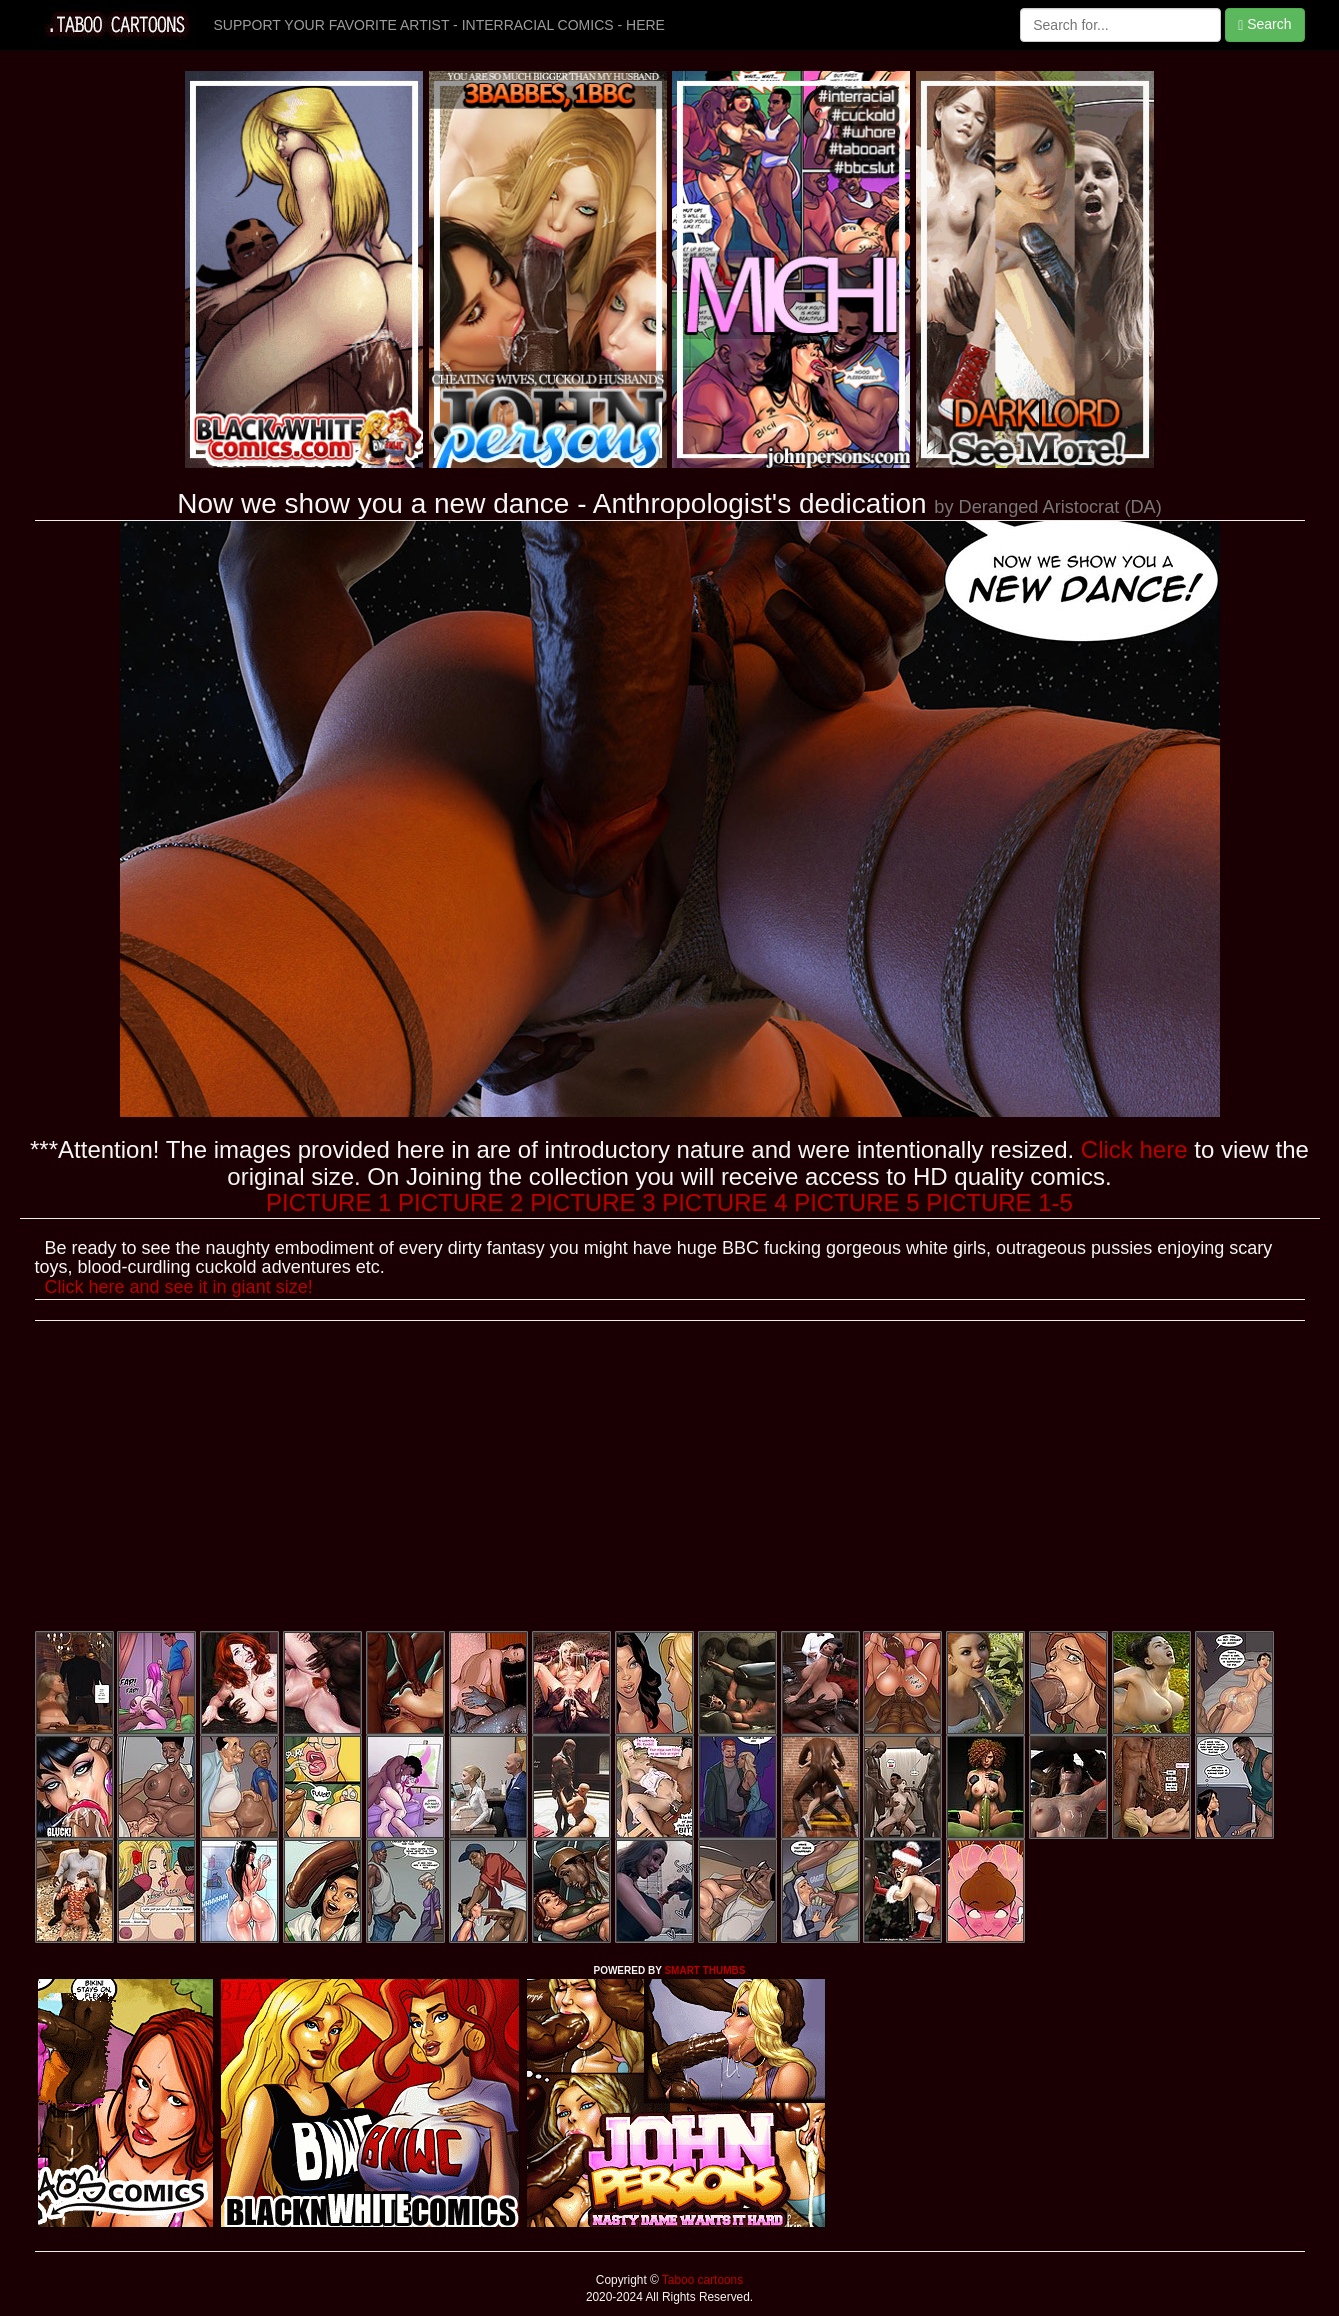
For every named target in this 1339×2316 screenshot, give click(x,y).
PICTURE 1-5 (999, 1202)
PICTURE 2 (460, 1202)
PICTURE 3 (592, 1202)
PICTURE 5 (856, 1202)
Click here (1134, 1149)
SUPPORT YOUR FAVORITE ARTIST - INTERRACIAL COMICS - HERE (439, 25)
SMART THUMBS (704, 1970)
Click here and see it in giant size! (179, 1287)
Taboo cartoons (701, 2280)
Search (1264, 24)
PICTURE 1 (328, 1202)
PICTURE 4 (724, 1202)
